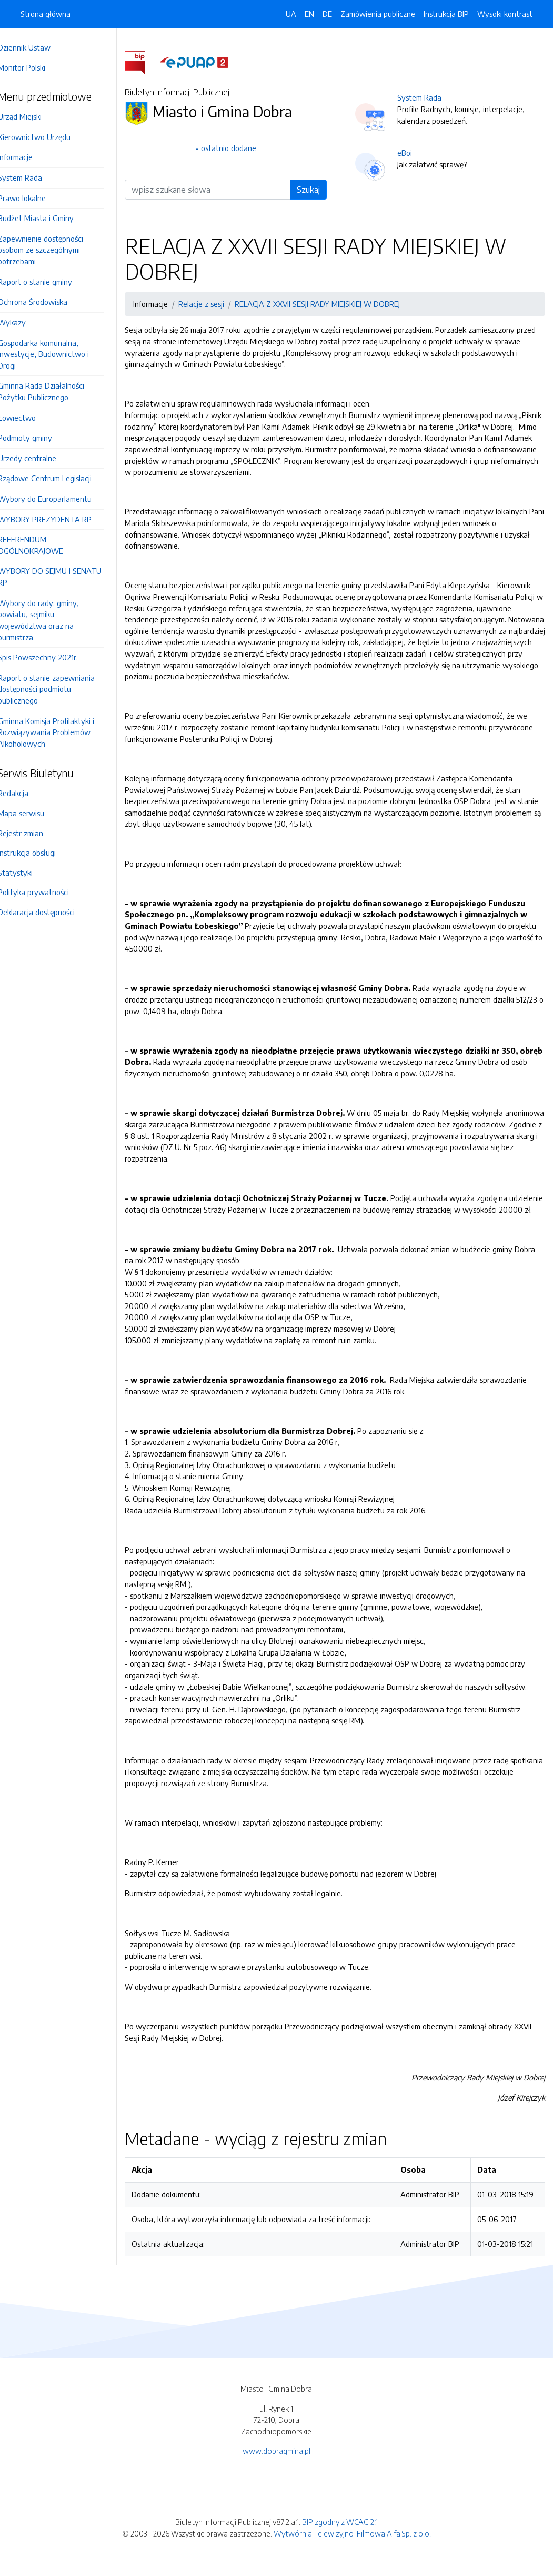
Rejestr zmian (35, 833)
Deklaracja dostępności (51, 912)
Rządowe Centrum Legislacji (59, 478)
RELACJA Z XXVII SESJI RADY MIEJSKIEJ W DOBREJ (332, 304)
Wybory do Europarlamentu (59, 498)
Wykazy (27, 322)
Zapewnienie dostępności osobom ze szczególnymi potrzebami (55, 250)
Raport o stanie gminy (50, 281)
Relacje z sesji (216, 304)
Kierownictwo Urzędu (49, 137)
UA (291, 13)
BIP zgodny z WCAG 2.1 (340, 2533)
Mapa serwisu (36, 813)
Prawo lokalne (37, 198)
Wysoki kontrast (504, 13)
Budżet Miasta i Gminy (50, 218)
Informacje (30, 157)
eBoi (412, 152)
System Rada (35, 177)
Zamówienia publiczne (377, 13)
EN (309, 13)
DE (327, 13)
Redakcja (28, 793)
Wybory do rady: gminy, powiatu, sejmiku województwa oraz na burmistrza (53, 620)
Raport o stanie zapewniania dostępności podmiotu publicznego (61, 689)
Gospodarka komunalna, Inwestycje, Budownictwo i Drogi (58, 354)
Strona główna (46, 13)
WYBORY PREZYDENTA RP (59, 519)
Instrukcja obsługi (42, 852)
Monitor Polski (36, 67)
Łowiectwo (32, 417)
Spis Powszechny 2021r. (53, 657)
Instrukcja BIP (446, 13)
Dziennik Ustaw (39, 47)
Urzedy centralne (42, 458)
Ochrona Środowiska (47, 301)
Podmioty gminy (40, 437)
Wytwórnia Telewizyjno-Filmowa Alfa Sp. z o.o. (352, 2544)
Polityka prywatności (48, 892)
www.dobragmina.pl (276, 2462)
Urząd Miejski (34, 116)
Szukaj (316, 189)
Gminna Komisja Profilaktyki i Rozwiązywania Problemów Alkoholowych (61, 732)
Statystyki (30, 872)
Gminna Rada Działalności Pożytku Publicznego (56, 391)
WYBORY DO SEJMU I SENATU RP (64, 576)
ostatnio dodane (239, 148)
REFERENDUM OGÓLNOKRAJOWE (45, 545)
